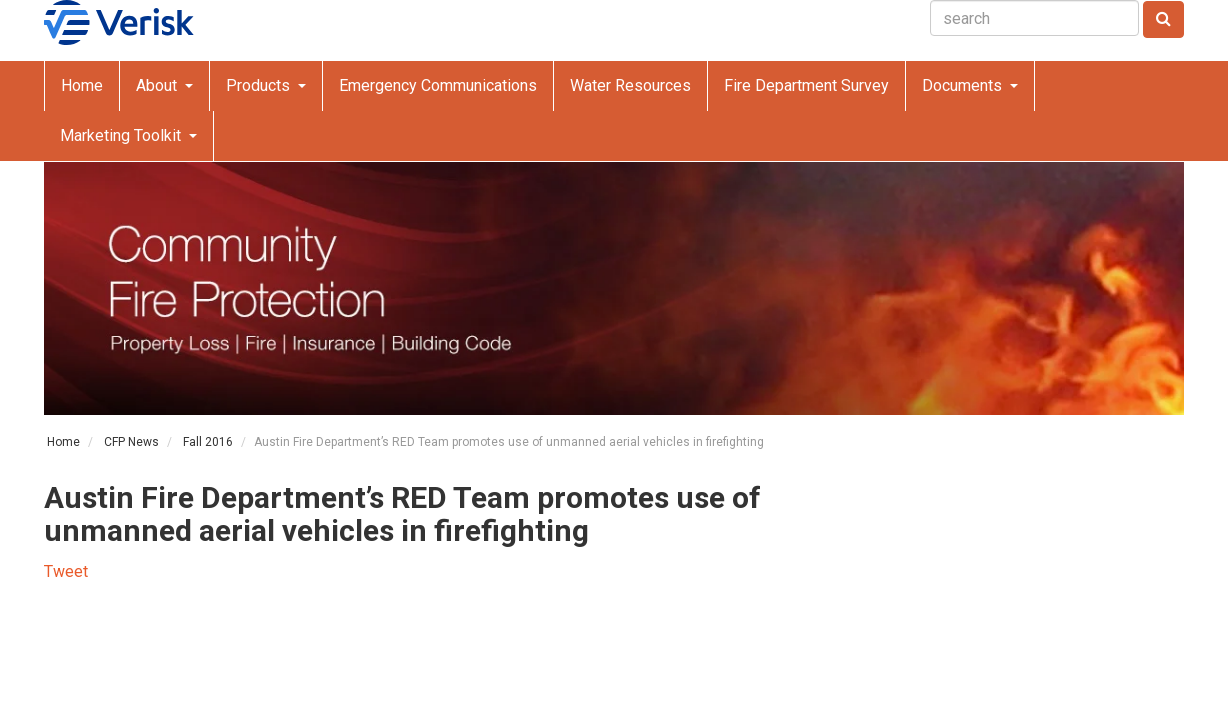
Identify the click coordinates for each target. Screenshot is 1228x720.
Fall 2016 (208, 442)
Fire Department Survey (806, 85)
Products (260, 85)
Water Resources (630, 85)
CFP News (131, 442)
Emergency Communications (438, 85)
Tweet (66, 571)
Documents (964, 85)
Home (82, 85)
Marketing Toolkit (122, 135)
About (158, 85)
